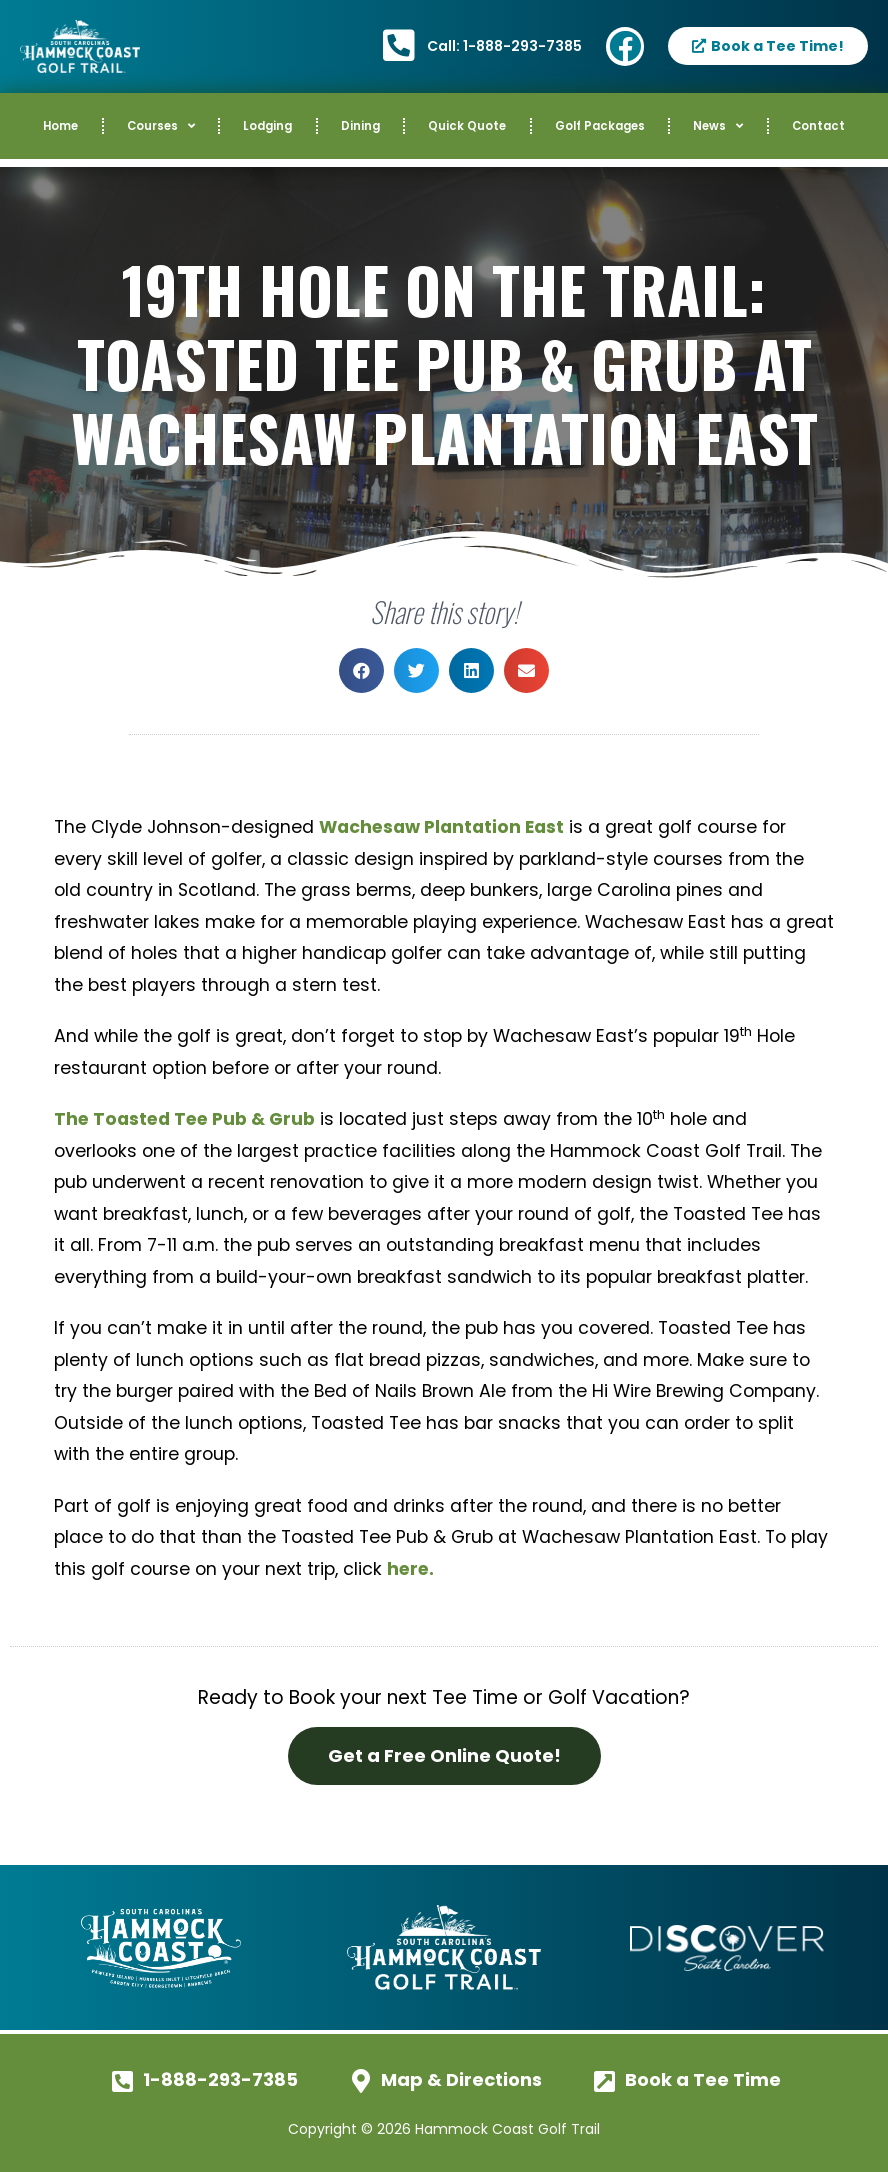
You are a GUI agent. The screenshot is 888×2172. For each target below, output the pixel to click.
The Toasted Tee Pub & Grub (184, 1119)
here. (410, 1569)
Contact (818, 126)
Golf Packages (600, 126)
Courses (161, 126)
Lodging (267, 126)
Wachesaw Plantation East (441, 827)
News (718, 126)
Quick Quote (467, 126)
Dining (360, 126)
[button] (361, 670)
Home (60, 126)
